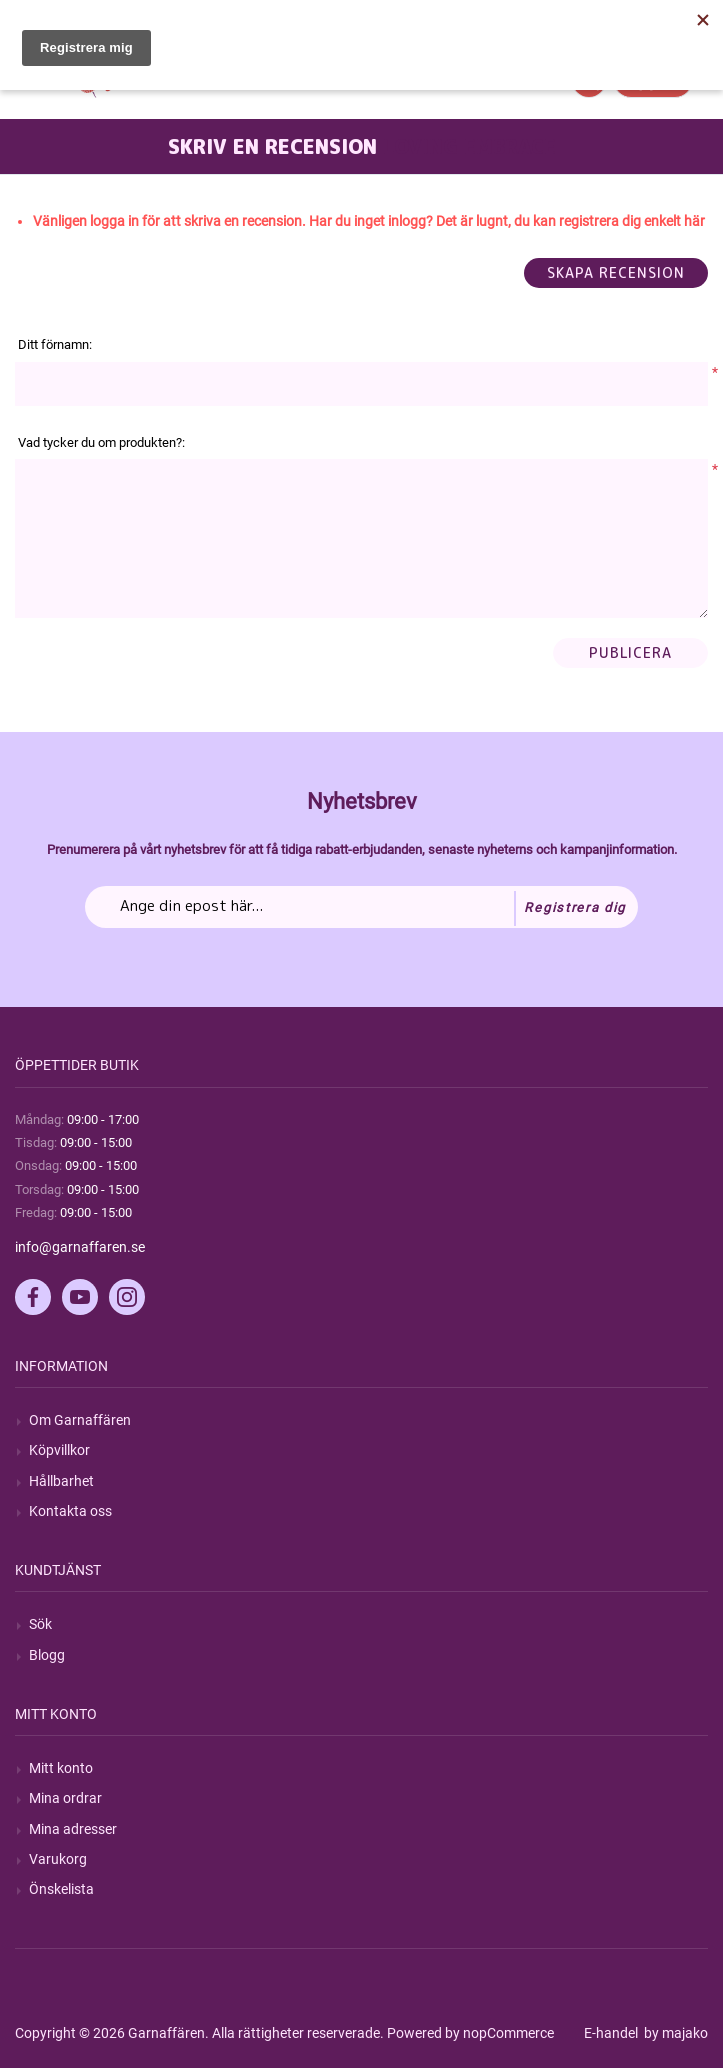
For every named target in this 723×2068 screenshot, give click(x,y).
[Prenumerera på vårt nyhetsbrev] (361, 907)
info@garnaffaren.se (80, 1247)
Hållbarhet (61, 1481)
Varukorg (58, 1859)
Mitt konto (61, 1768)
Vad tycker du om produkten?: (101, 442)
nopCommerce (508, 2033)
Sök (40, 1624)
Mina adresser (73, 1829)
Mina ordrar (65, 1798)
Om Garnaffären (80, 1420)
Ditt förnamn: (55, 344)
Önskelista (61, 1889)
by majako (674, 2033)
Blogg (47, 1655)
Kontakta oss (70, 1511)
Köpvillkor (59, 1450)
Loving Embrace (469, 146)
